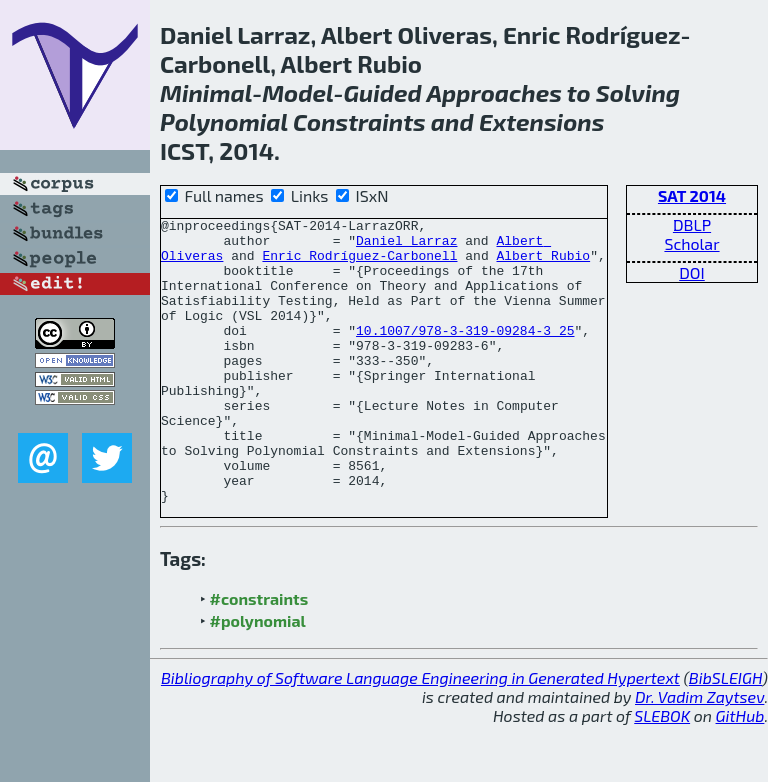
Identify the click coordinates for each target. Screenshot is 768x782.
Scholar (691, 243)
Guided (382, 92)
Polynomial (224, 121)
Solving (638, 92)
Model (297, 92)
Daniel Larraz (406, 246)
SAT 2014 (692, 195)
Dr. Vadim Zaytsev (699, 753)
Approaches (493, 92)
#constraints (259, 655)
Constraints (359, 121)
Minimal (206, 92)
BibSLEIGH (725, 734)
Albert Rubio (543, 264)
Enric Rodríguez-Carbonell (359, 264)
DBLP (692, 224)
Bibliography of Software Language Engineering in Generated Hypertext (420, 734)
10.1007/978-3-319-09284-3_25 (465, 354)
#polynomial (258, 677)
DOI (692, 272)
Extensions (541, 121)
